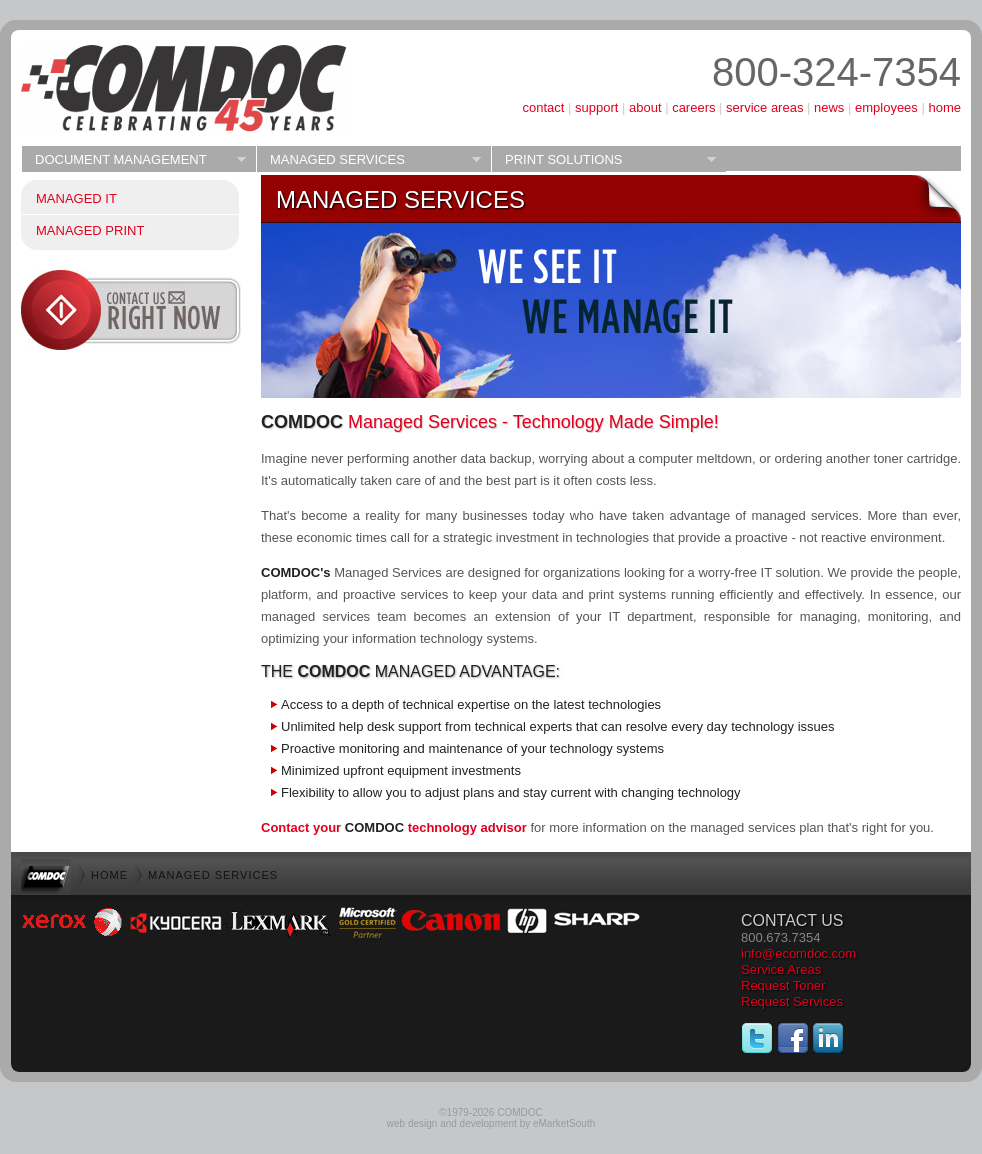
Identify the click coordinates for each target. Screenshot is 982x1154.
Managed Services (368, 160)
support (596, 107)
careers (693, 107)
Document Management (133, 160)
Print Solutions (603, 160)
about (645, 107)
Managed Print (90, 230)
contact (543, 107)
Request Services (792, 1001)
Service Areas (781, 969)
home (944, 107)
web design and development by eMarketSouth (491, 1123)
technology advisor (436, 827)
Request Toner (783, 985)
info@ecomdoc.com (798, 953)
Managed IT (76, 198)
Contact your (303, 827)
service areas (764, 107)
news (829, 107)
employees (886, 107)
